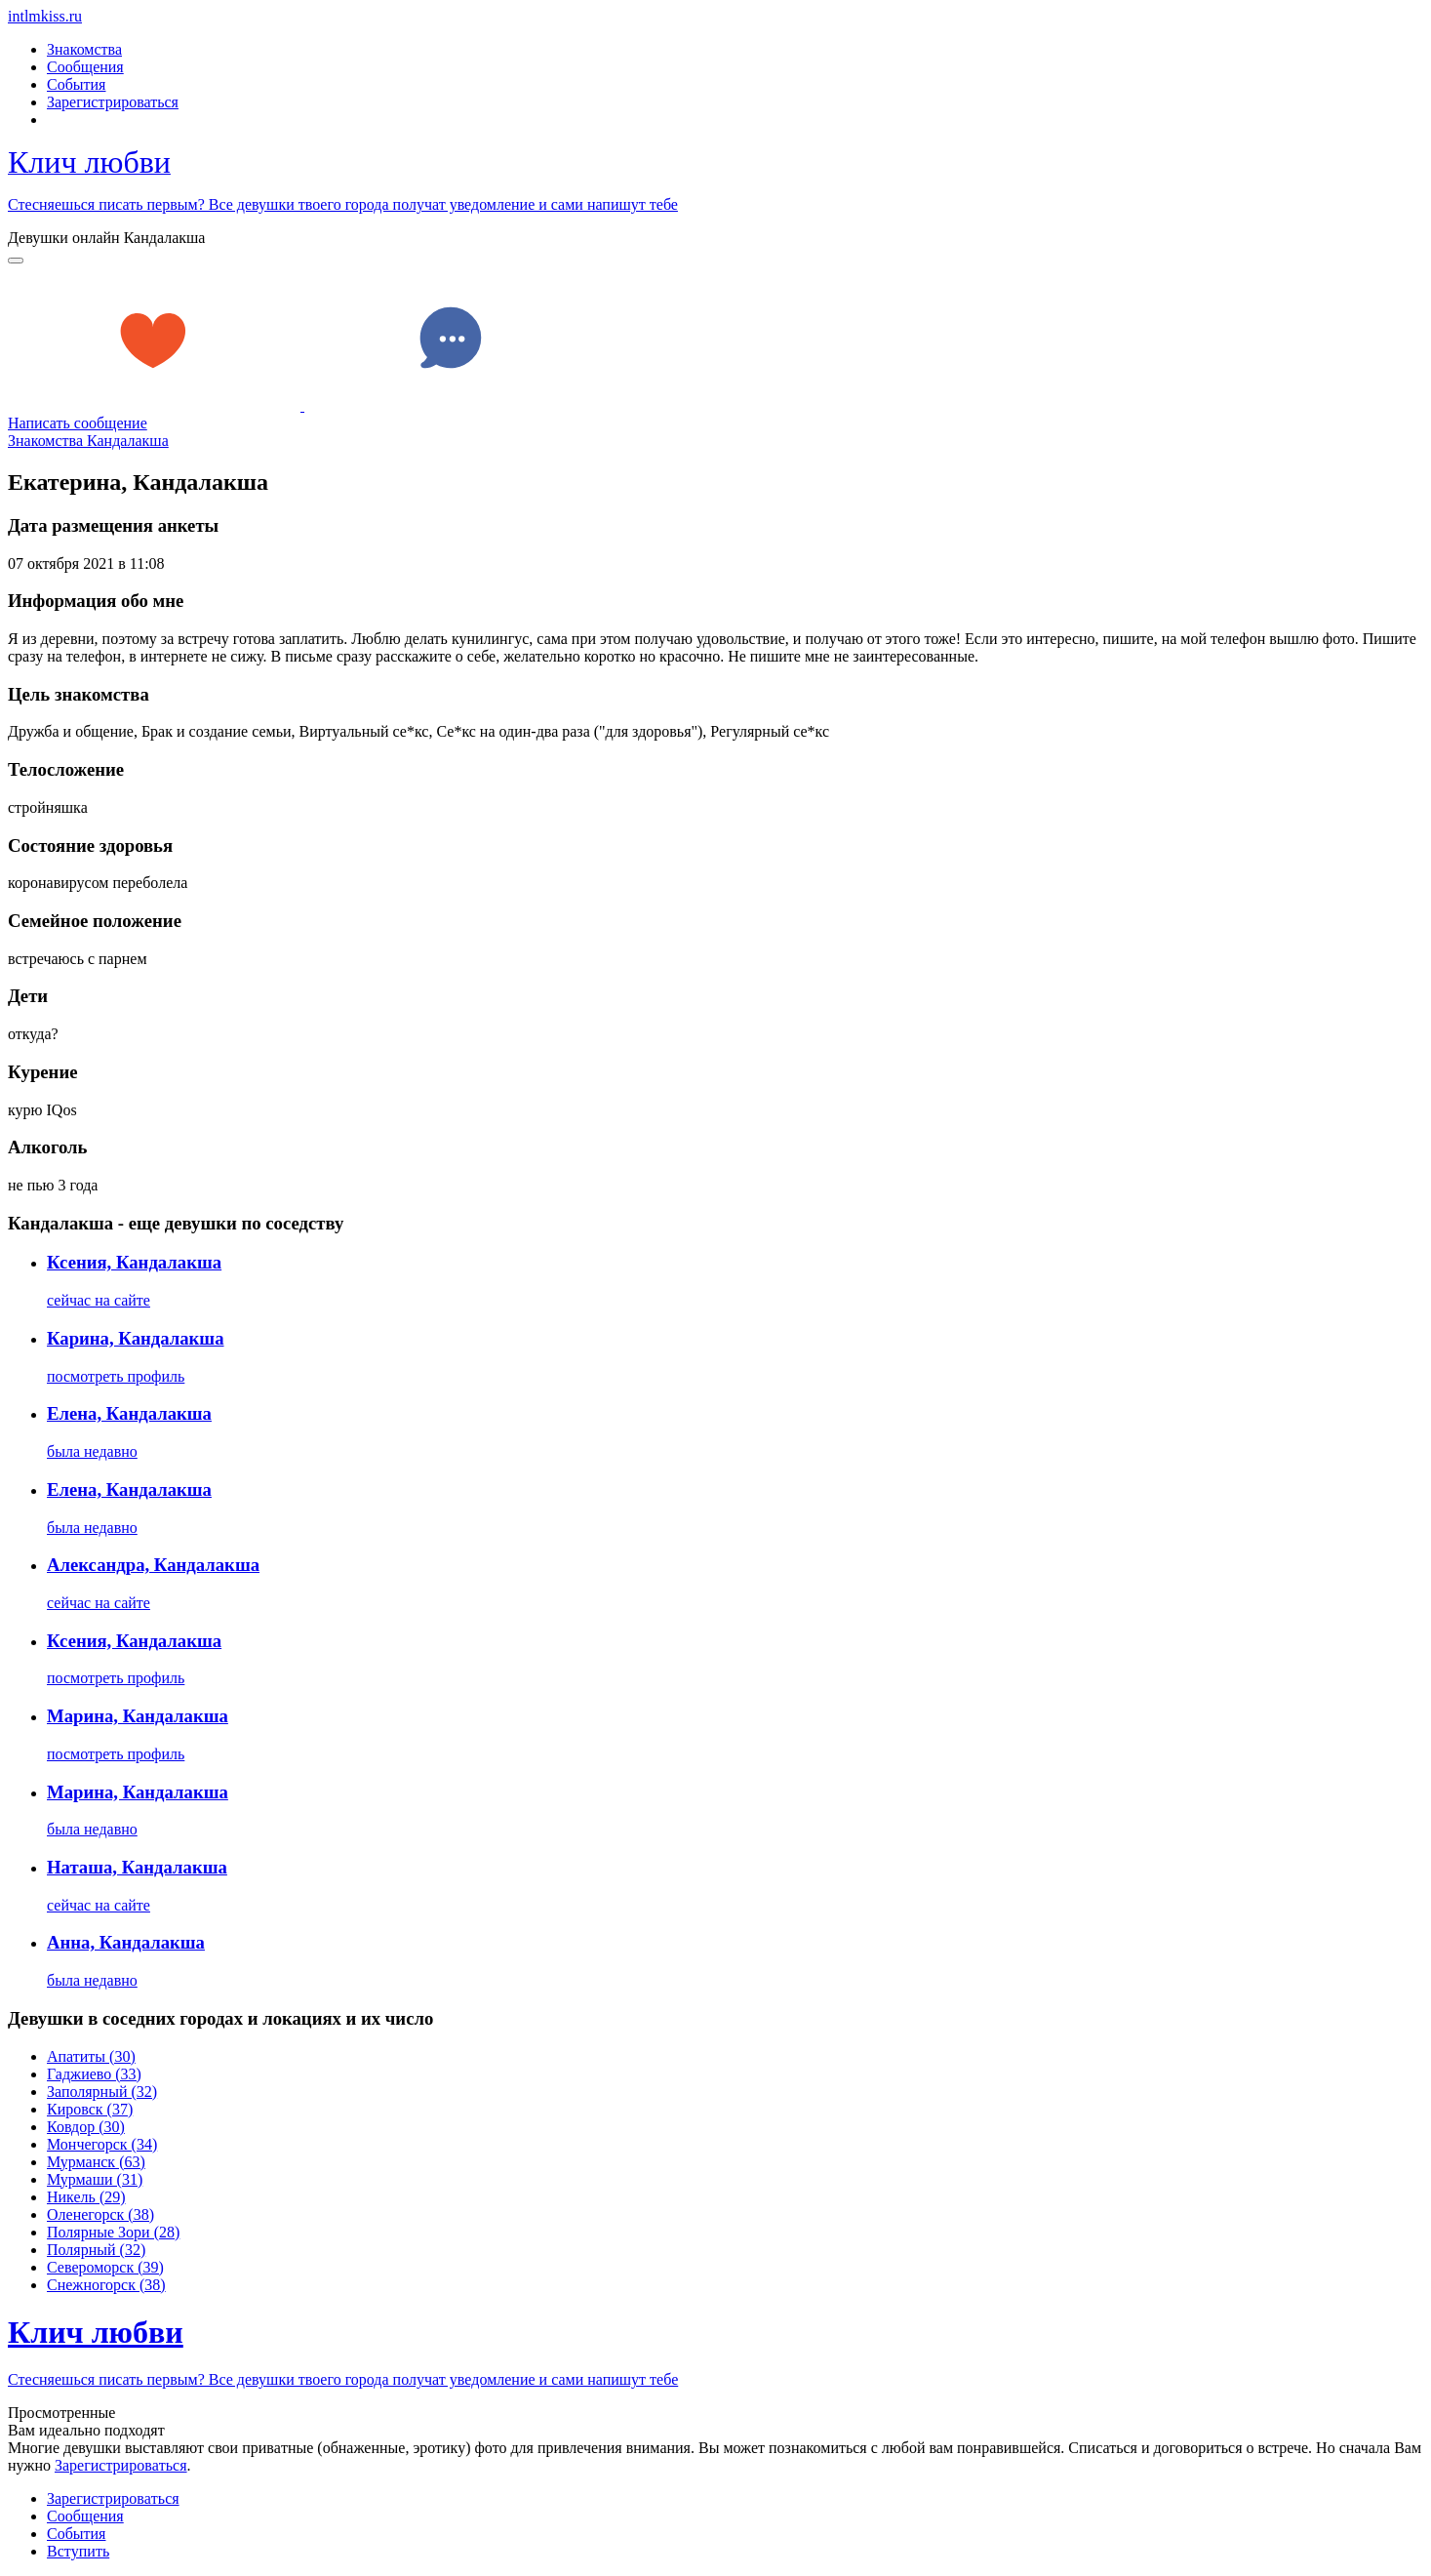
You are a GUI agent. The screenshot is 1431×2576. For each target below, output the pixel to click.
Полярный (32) (96, 2249)
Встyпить (78, 2551)
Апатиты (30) (91, 2056)
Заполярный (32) (102, 2091)
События (76, 84)
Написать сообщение (77, 423)
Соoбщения (85, 2516)
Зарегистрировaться (121, 2465)
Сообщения (85, 67)
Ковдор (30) (86, 2126)
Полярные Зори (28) (113, 2232)
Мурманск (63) (96, 2161)
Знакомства (84, 49)
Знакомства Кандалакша (88, 440)
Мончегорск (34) (102, 2144)
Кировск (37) (90, 2109)
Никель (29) (86, 2197)
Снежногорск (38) (106, 2284)
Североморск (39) (105, 2267)
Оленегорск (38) (100, 2214)
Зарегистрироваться (113, 102)
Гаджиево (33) (94, 2074)
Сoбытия (76, 2533)
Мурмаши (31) (94, 2179)
